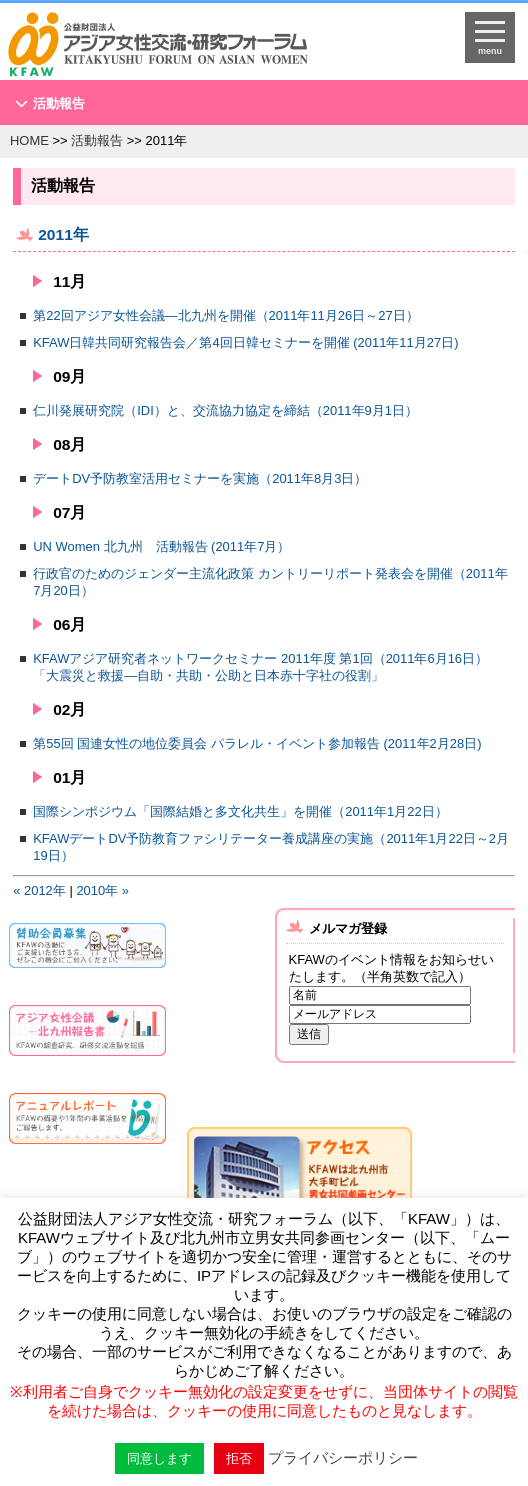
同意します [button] (159, 1458)
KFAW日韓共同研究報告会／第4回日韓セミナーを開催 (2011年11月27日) (245, 341)
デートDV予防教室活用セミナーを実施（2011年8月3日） (200, 477)
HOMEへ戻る (204, 46)
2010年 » (102, 889)
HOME (29, 139)
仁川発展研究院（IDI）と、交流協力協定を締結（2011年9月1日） (225, 409)
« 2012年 (39, 889)
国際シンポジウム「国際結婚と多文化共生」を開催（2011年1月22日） (240, 810)
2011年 (63, 233)
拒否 (239, 1458)
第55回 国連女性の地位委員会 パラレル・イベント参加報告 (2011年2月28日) (257, 742)
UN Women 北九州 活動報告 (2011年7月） (161, 545)
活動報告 (59, 102)
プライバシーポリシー (343, 1457)
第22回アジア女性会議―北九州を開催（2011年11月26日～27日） (225, 314)
